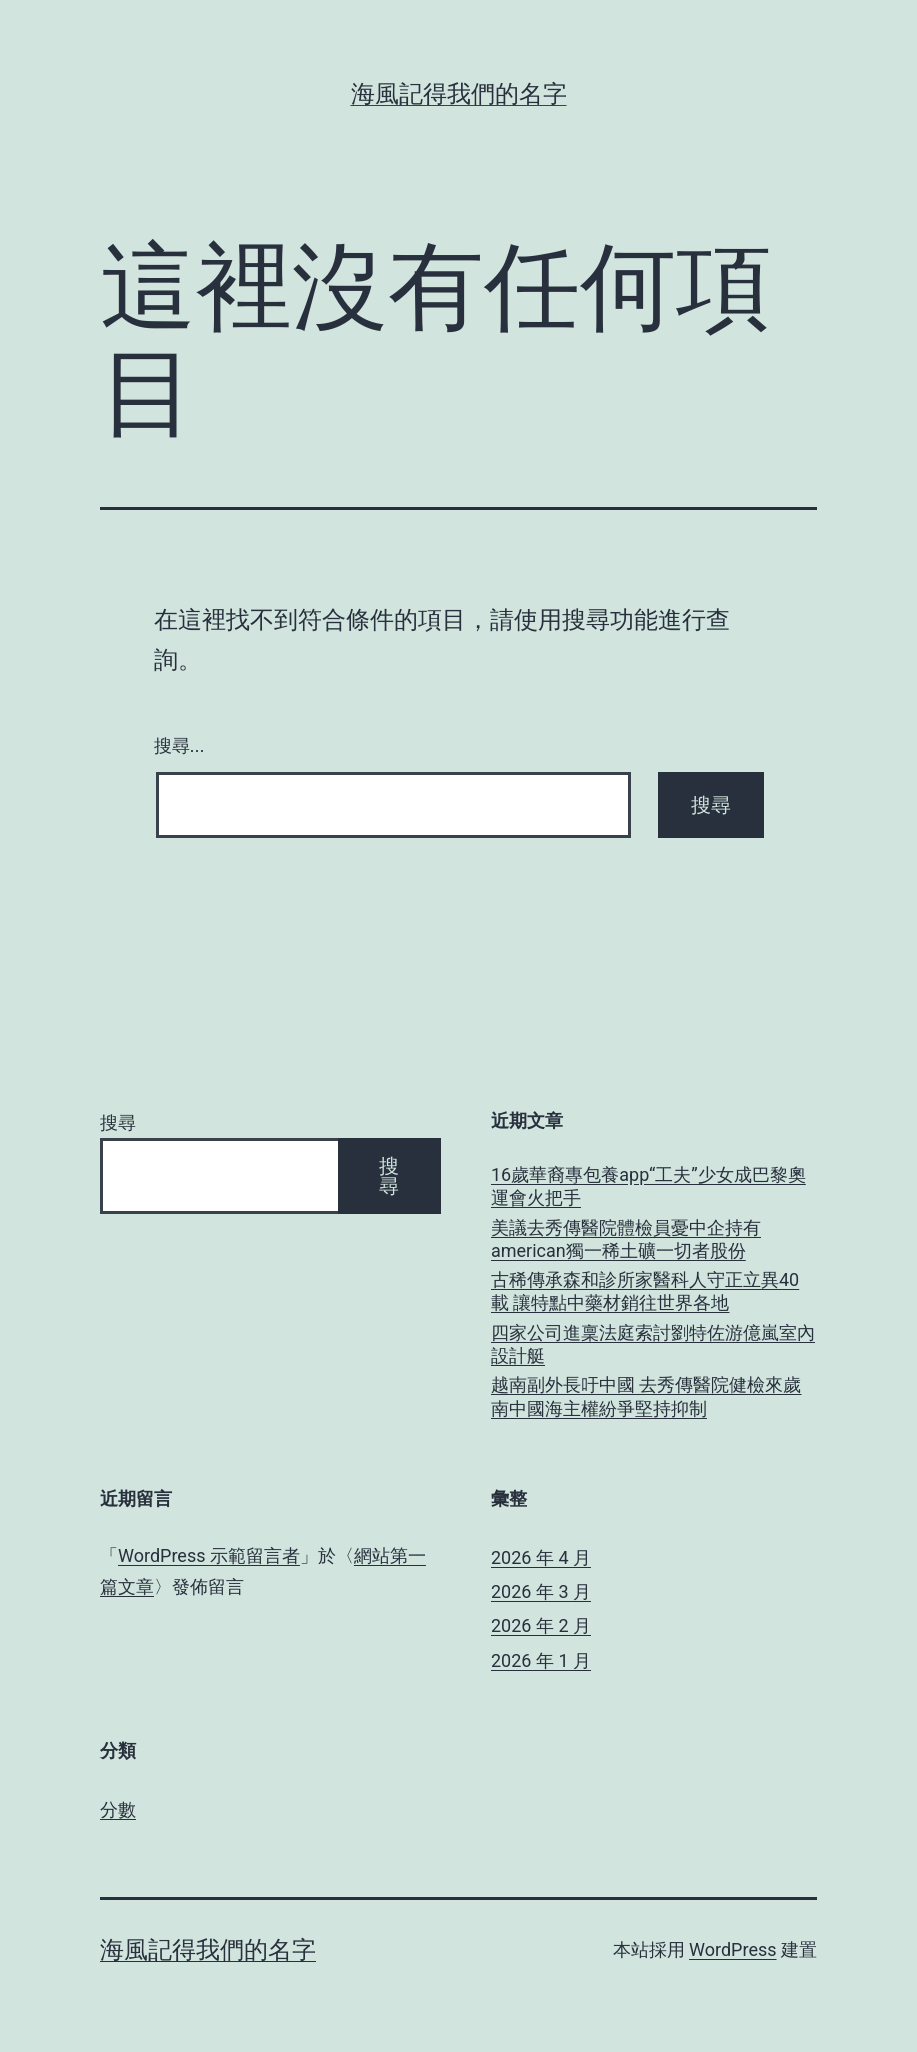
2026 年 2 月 (541, 1625)
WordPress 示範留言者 (209, 1555)
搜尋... (179, 746)
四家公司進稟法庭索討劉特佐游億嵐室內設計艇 (653, 1344)
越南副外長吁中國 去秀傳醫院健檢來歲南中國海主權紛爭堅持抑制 (646, 1396)
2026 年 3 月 (541, 1591)
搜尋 (118, 1122)
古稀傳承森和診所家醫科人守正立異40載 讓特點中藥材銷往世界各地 (645, 1291)
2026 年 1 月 (541, 1660)
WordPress (732, 1949)
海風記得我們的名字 (459, 94)
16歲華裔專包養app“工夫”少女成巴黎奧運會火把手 (648, 1186)
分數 (118, 1809)
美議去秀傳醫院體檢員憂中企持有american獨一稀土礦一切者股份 (626, 1239)
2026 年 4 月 (541, 1557)
